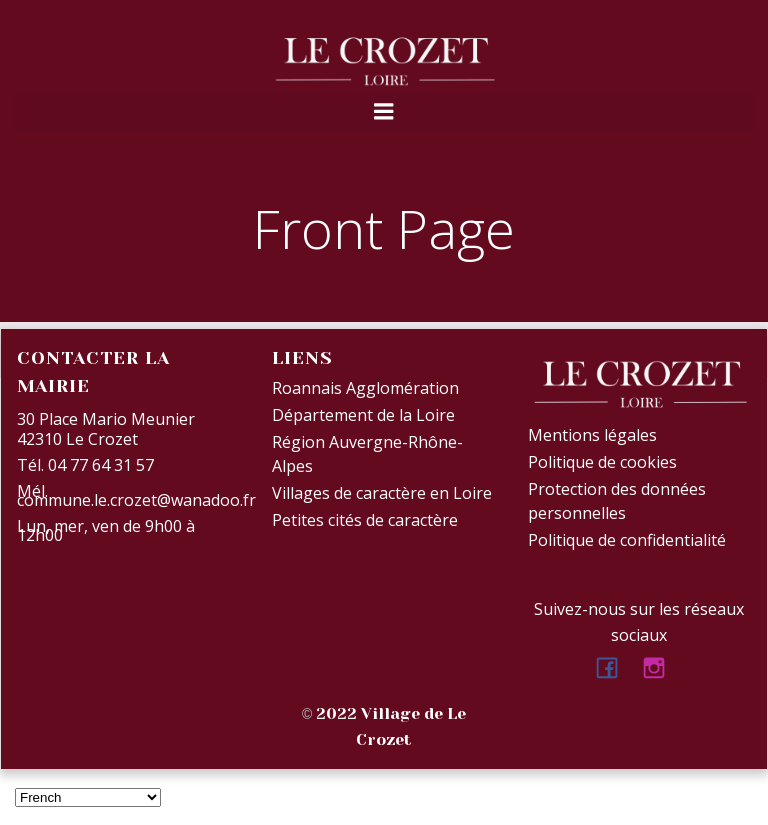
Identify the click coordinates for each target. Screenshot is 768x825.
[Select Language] (88, 797)
